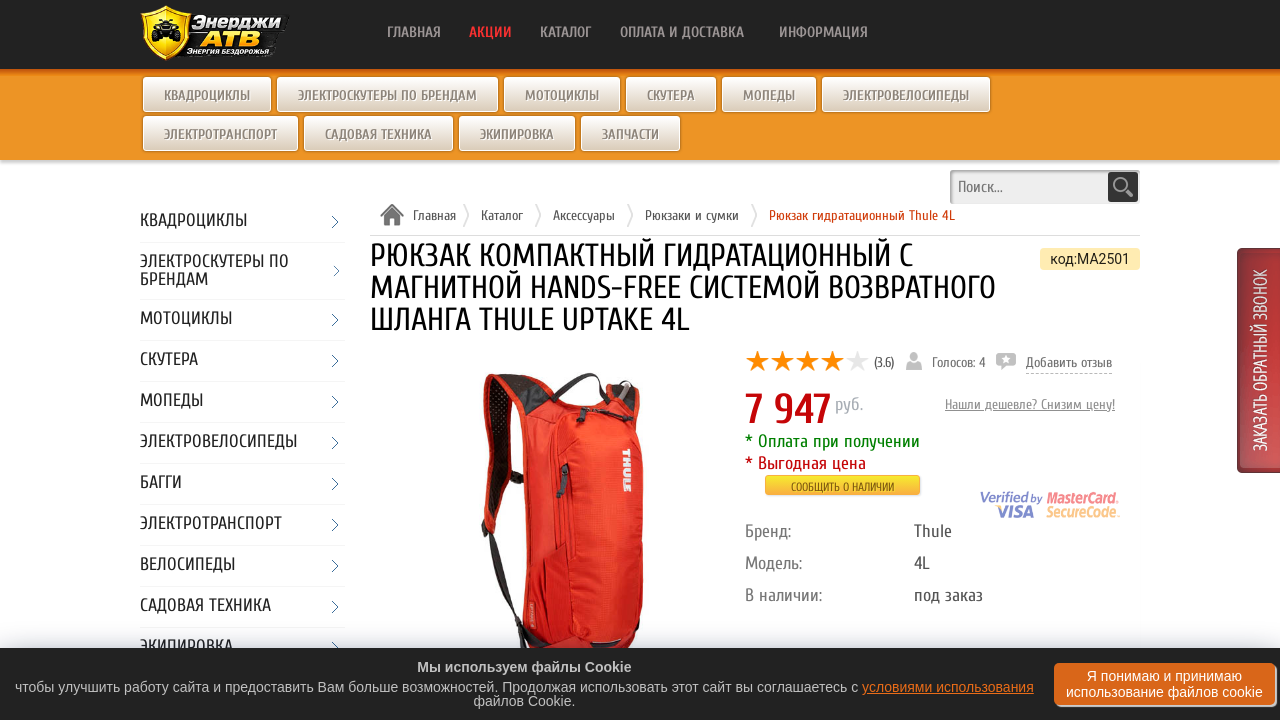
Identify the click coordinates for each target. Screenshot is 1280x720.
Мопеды (769, 95)
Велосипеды (187, 565)
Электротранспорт (220, 134)
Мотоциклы (562, 95)
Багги (161, 483)
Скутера (671, 95)
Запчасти (630, 134)
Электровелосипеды (906, 95)
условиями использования (948, 687)
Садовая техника (378, 134)
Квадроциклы (207, 95)
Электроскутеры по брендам (387, 95)
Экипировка (517, 134)
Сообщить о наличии (842, 487)
